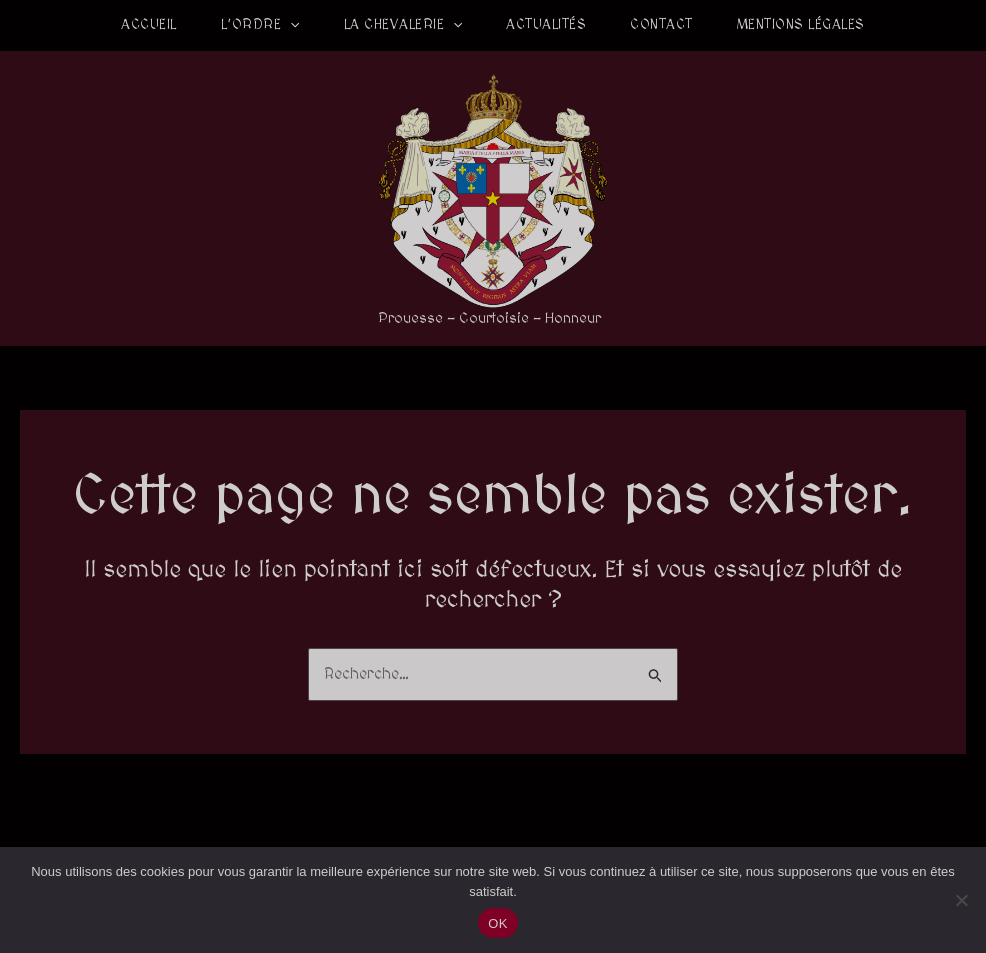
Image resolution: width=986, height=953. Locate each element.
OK (497, 923)
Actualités (546, 25)
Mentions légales (801, 25)
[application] (290, 25)
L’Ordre (260, 25)
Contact (661, 25)
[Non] (961, 900)
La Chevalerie (403, 25)
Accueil (149, 25)
